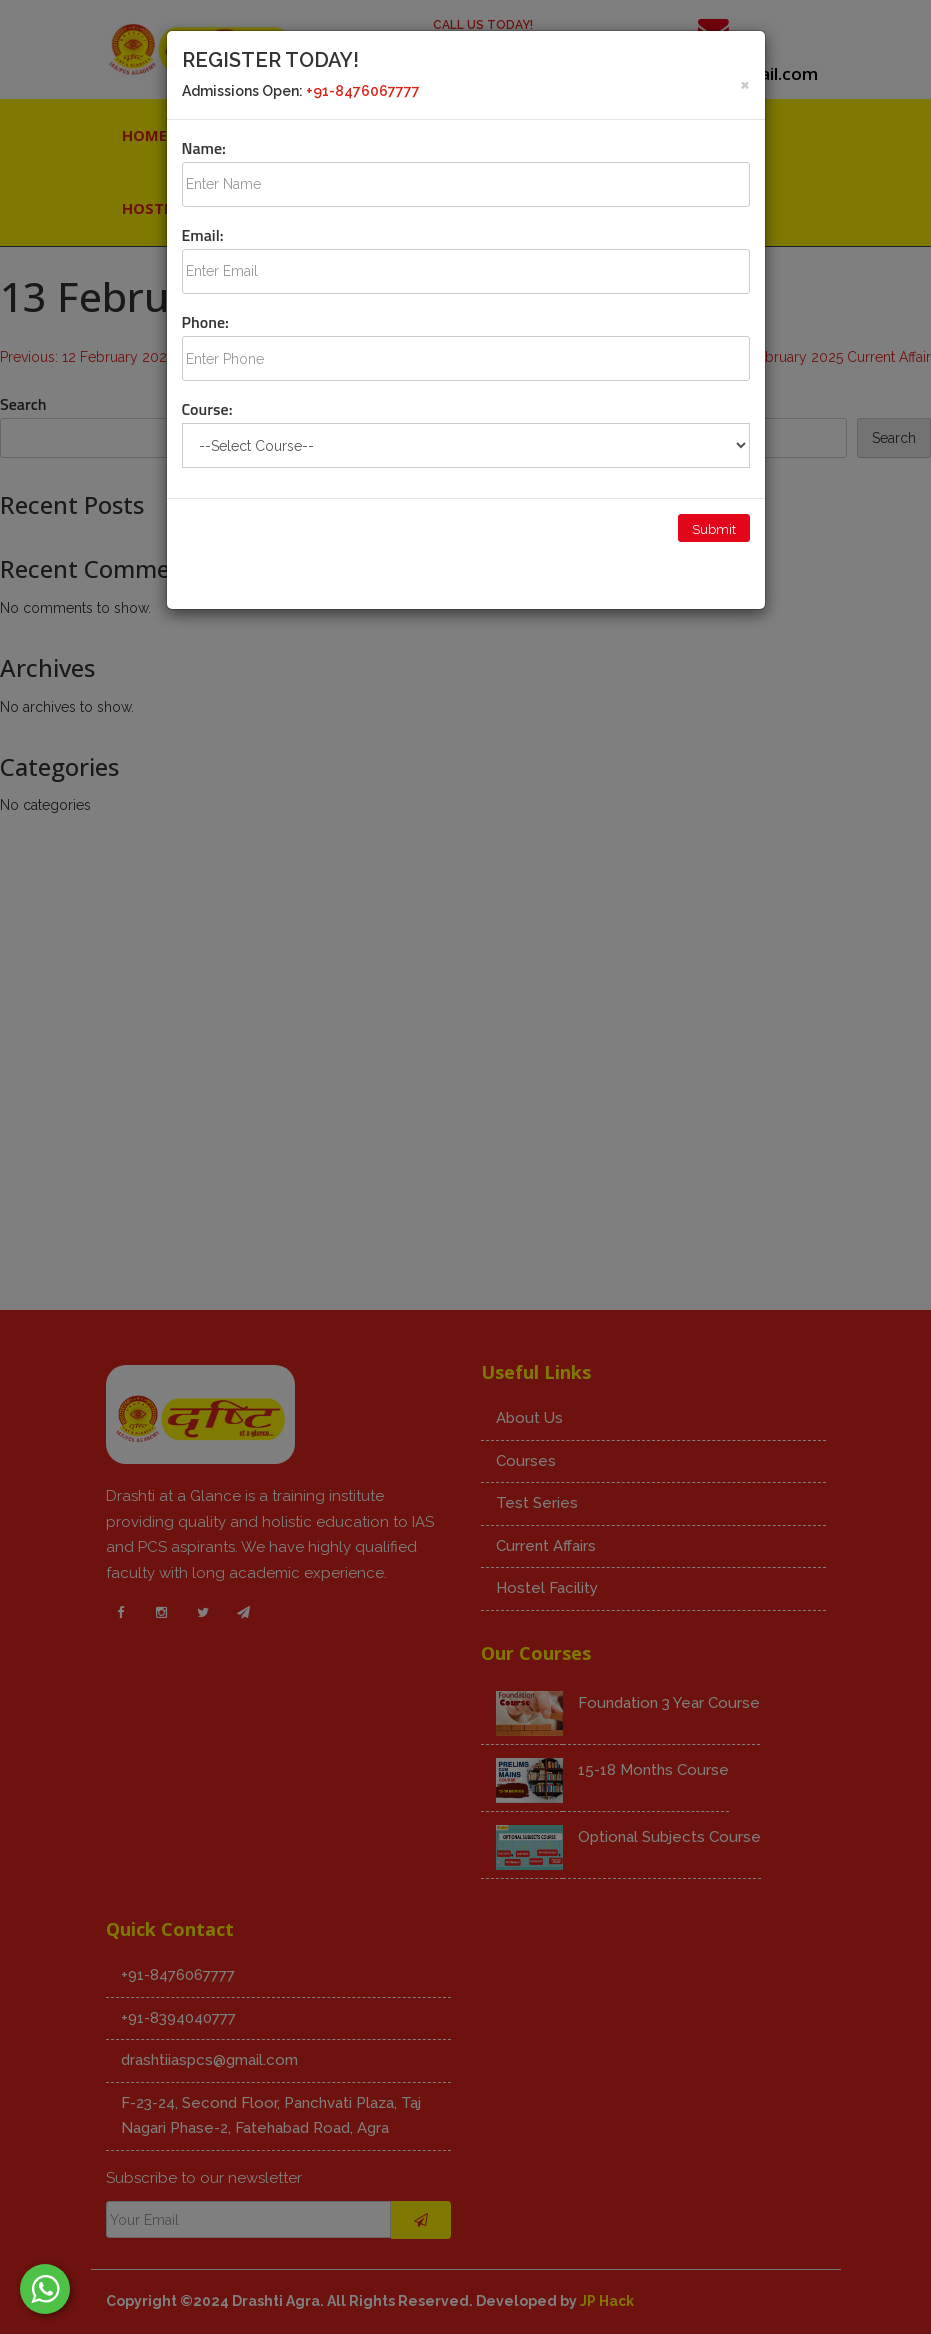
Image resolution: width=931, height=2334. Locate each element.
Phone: (205, 322)
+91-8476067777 (363, 91)
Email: (203, 235)
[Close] (745, 83)
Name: (204, 148)
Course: (207, 409)
